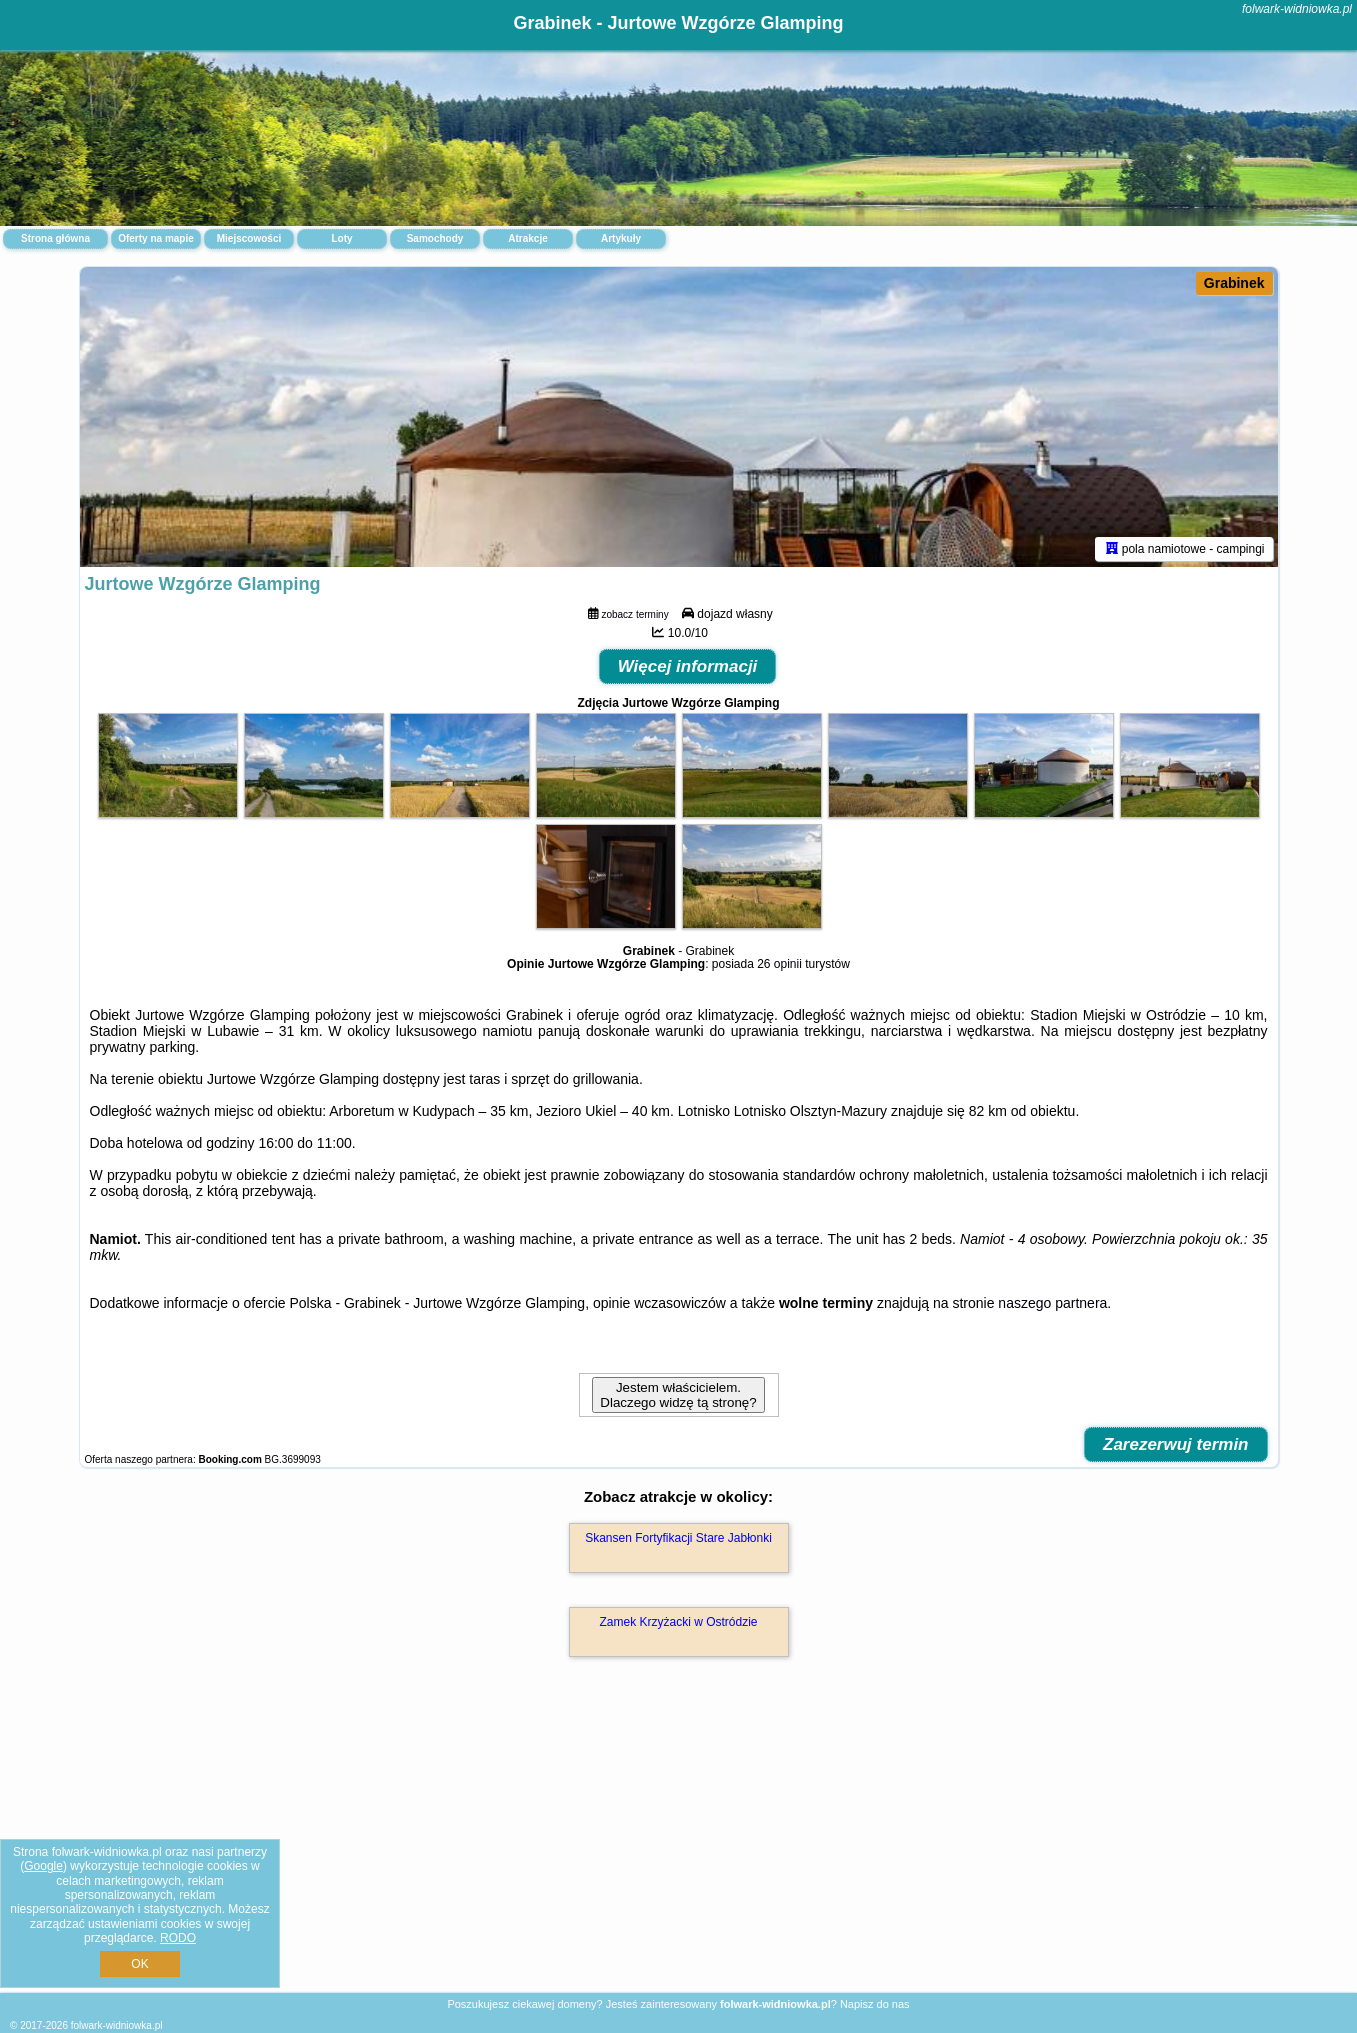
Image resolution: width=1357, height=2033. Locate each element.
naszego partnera (1052, 1303)
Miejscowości (249, 238)
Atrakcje (527, 238)
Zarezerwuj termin (1176, 1444)
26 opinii (779, 964)
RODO (178, 1938)
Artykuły (621, 238)
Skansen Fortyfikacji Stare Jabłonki (678, 1538)
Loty (341, 238)
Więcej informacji (688, 666)
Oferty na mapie (156, 238)
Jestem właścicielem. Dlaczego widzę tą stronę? (678, 1395)
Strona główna (55, 238)
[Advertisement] (679, 1846)
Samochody (435, 238)
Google (43, 1866)
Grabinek (1234, 283)
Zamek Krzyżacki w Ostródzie (678, 1622)
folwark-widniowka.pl (1297, 9)
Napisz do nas (875, 2004)
